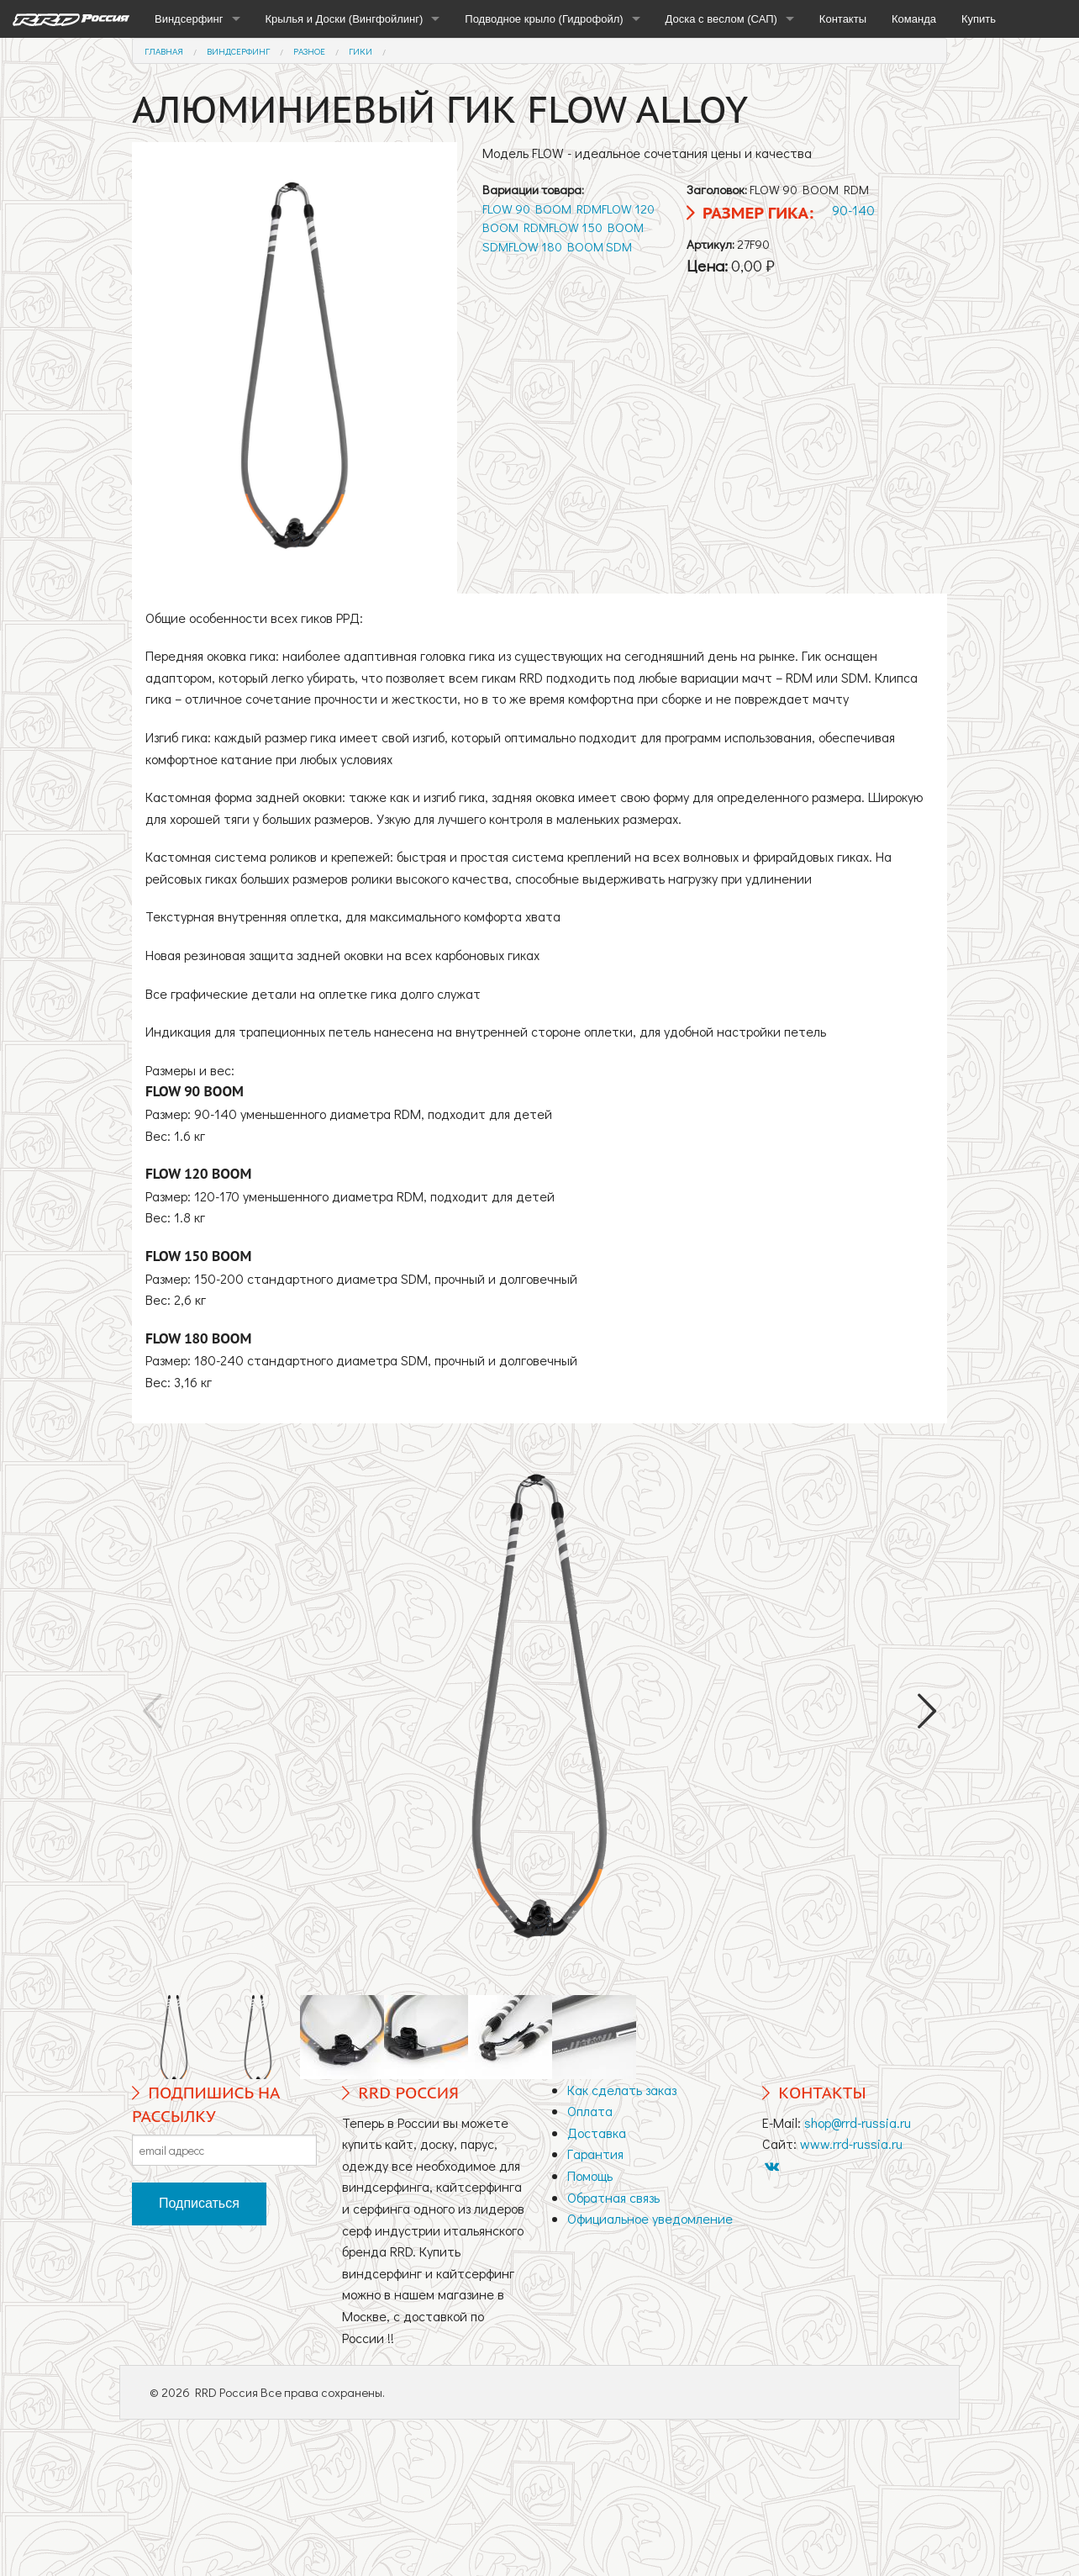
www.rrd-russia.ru (851, 2143)
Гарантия (595, 2153)
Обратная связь (613, 2197)
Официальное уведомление (650, 2218)
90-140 (853, 210)
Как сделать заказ (621, 2089)
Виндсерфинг (189, 19)
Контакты (842, 19)
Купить (978, 19)
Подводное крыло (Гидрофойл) (544, 19)
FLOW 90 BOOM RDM (542, 208)
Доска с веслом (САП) (721, 19)
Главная (164, 51)
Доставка (596, 2132)
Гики (360, 51)
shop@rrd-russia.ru (857, 2122)
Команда (914, 19)
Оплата (590, 2110)
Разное (309, 51)
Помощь (590, 2175)
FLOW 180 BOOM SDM (570, 246)
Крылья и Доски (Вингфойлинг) (345, 19)
